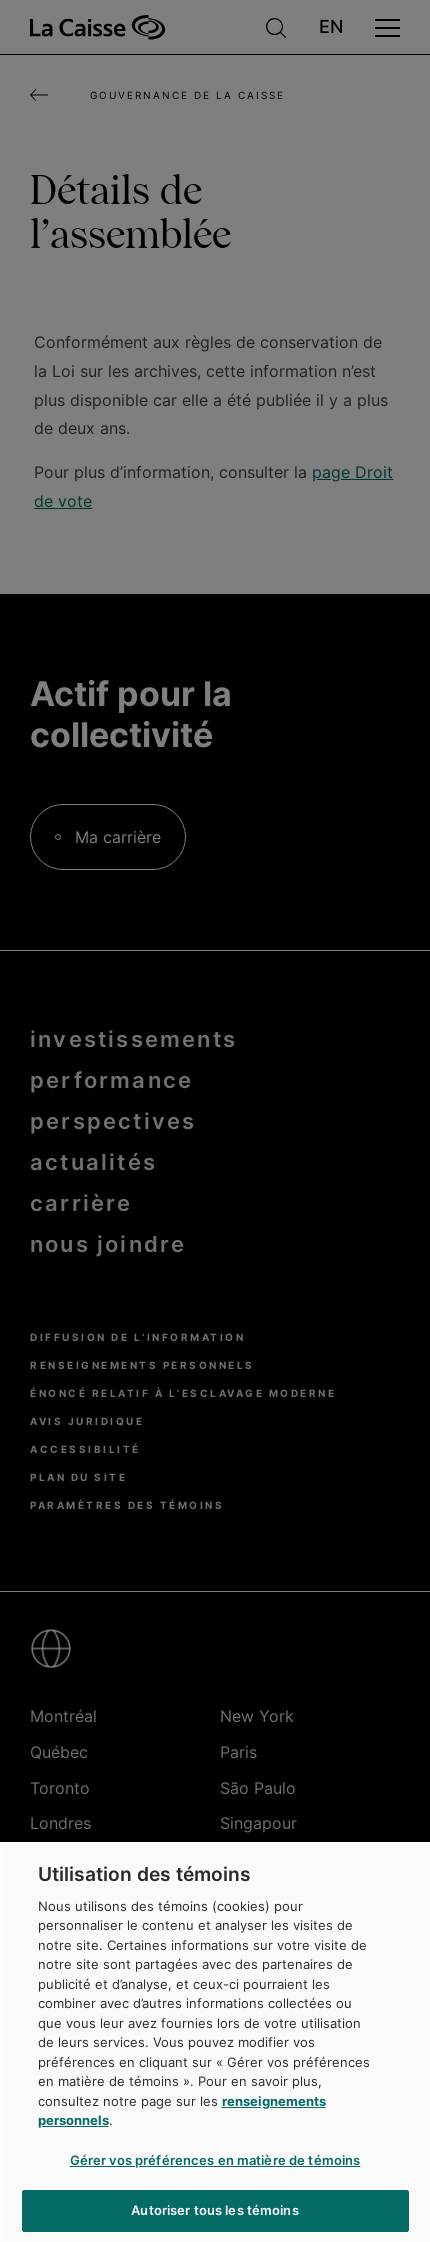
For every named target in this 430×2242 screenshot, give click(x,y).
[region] (215, 2042)
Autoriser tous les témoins (214, 2210)
